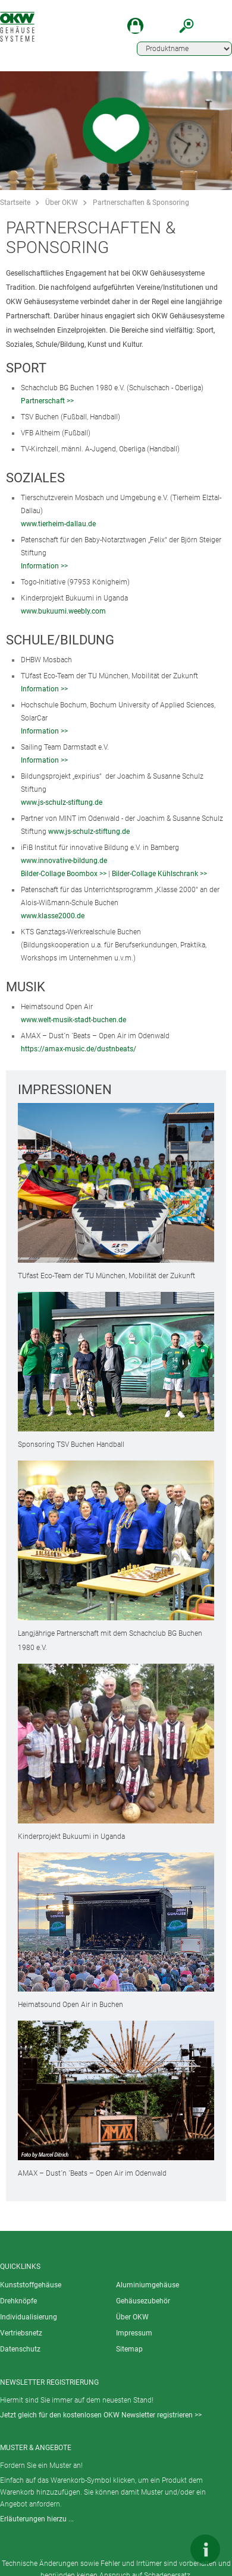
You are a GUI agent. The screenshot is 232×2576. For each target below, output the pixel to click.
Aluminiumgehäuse (147, 2285)
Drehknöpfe (18, 2301)
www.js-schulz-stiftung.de (61, 802)
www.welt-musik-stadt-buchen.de (73, 1020)
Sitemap (129, 2349)
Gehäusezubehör (143, 2301)
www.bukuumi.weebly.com (63, 611)
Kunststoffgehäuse (30, 2285)
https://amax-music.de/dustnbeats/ (78, 1049)
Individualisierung (28, 2317)
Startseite (15, 202)
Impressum (134, 2333)
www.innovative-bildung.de (64, 860)
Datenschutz (20, 2349)
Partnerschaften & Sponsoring (141, 202)
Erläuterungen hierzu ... (37, 2519)
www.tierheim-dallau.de (58, 524)
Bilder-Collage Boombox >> (63, 874)
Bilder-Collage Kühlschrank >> (159, 874)
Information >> (44, 566)
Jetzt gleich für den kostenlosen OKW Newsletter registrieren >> (101, 2415)
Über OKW (61, 202)
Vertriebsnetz (21, 2333)
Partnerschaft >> (47, 401)
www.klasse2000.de (52, 916)
